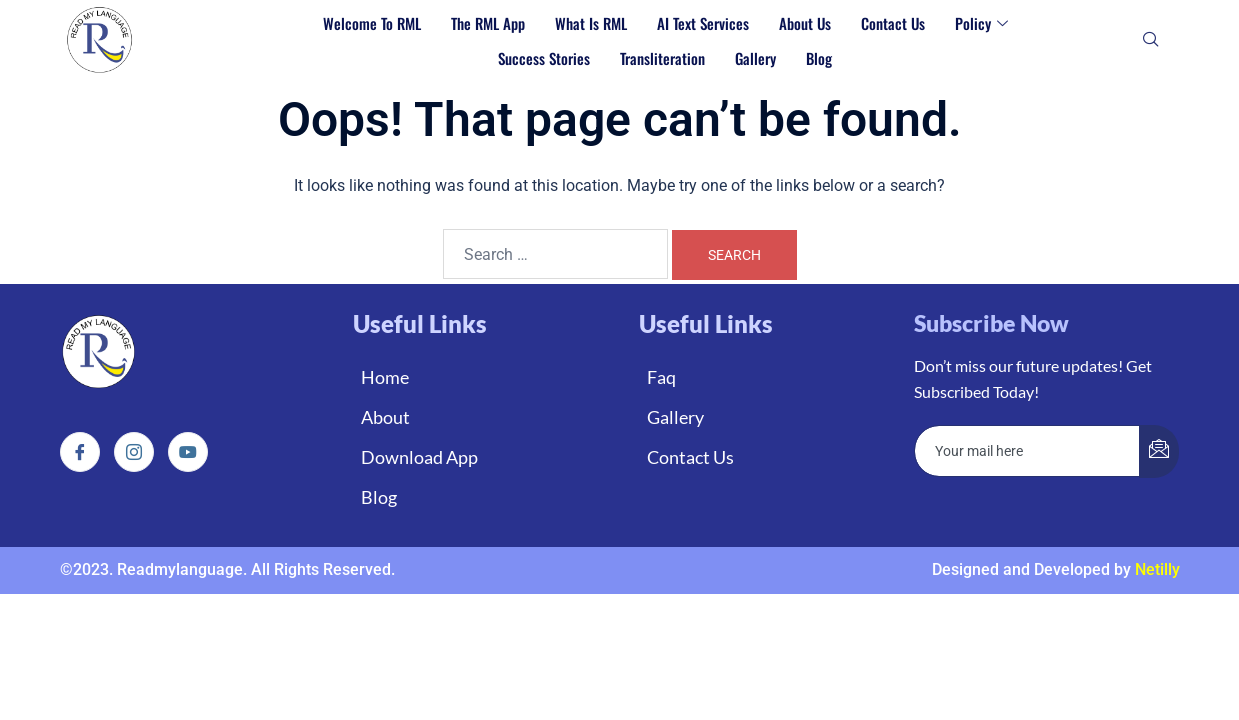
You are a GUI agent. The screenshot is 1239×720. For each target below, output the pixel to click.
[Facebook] (80, 452)
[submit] (1159, 451)
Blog (819, 58)
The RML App (488, 23)
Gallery (755, 58)
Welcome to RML (372, 23)
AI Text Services (703, 23)
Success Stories (544, 58)
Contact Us (893, 23)
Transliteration (662, 58)
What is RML (591, 23)
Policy (981, 23)
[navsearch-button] (1151, 41)
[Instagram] (134, 452)
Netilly (1157, 569)
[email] (1027, 451)
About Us (805, 23)
